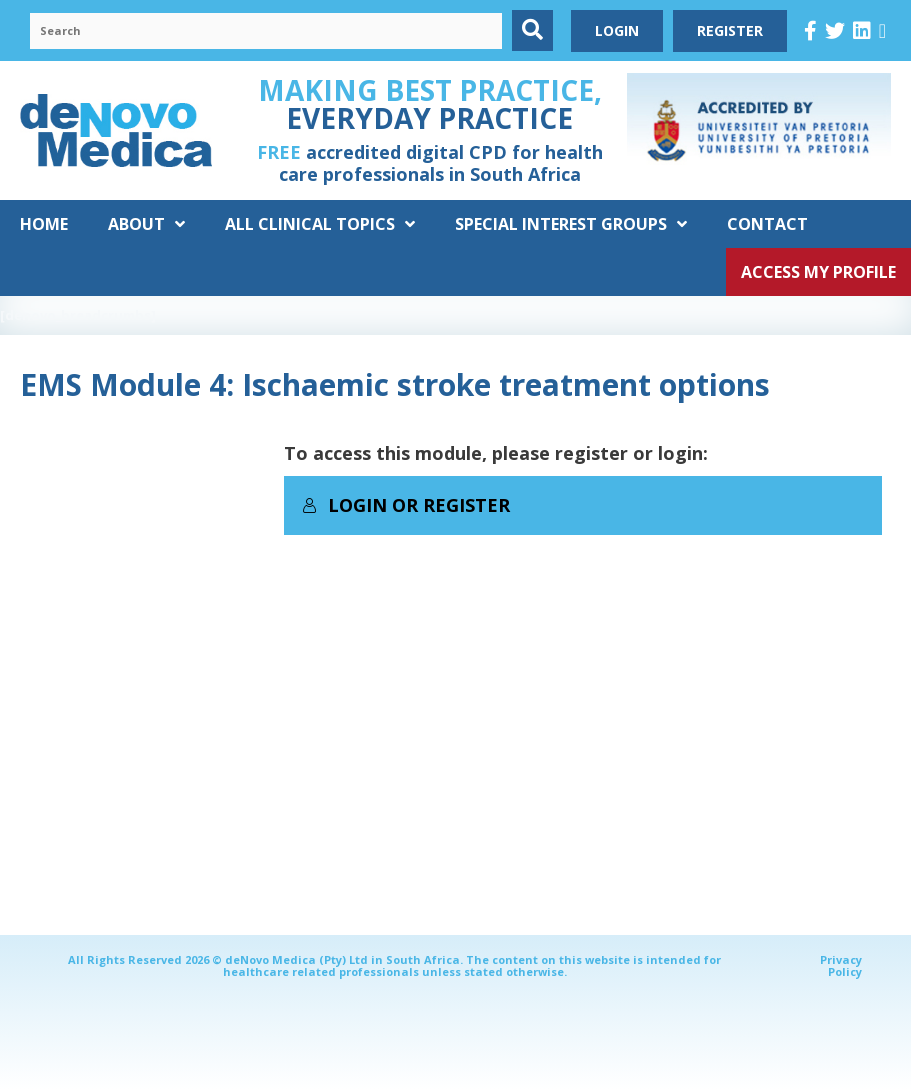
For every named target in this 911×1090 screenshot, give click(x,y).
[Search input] (266, 31)
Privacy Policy (841, 965)
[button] (532, 30)
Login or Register (406, 505)
